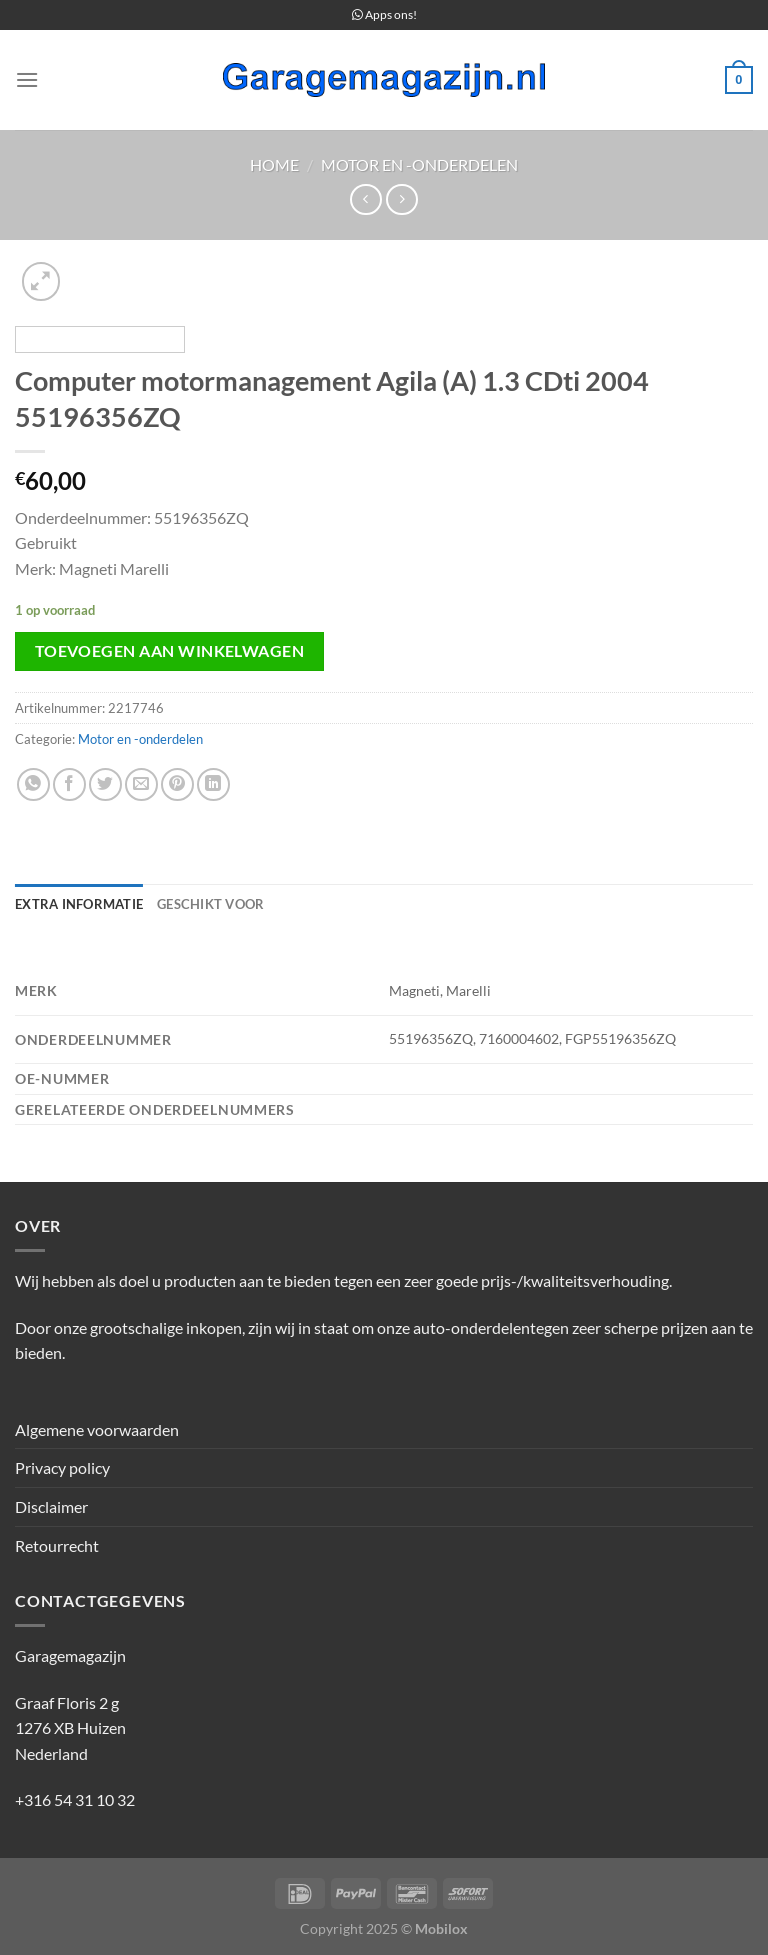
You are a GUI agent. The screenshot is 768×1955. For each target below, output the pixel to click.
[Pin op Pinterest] (177, 784)
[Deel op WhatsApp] (33, 784)
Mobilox (441, 1928)
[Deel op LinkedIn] (213, 784)
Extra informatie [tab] (79, 904)
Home (274, 164)
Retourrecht (57, 1545)
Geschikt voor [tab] (210, 904)
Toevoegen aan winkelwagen (170, 651)
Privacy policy (62, 1467)
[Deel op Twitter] (105, 784)
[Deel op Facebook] (69, 784)
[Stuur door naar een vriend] (141, 784)
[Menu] (27, 79)
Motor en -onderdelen (419, 164)
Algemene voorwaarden (97, 1429)
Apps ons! (384, 14)
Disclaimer (51, 1506)
